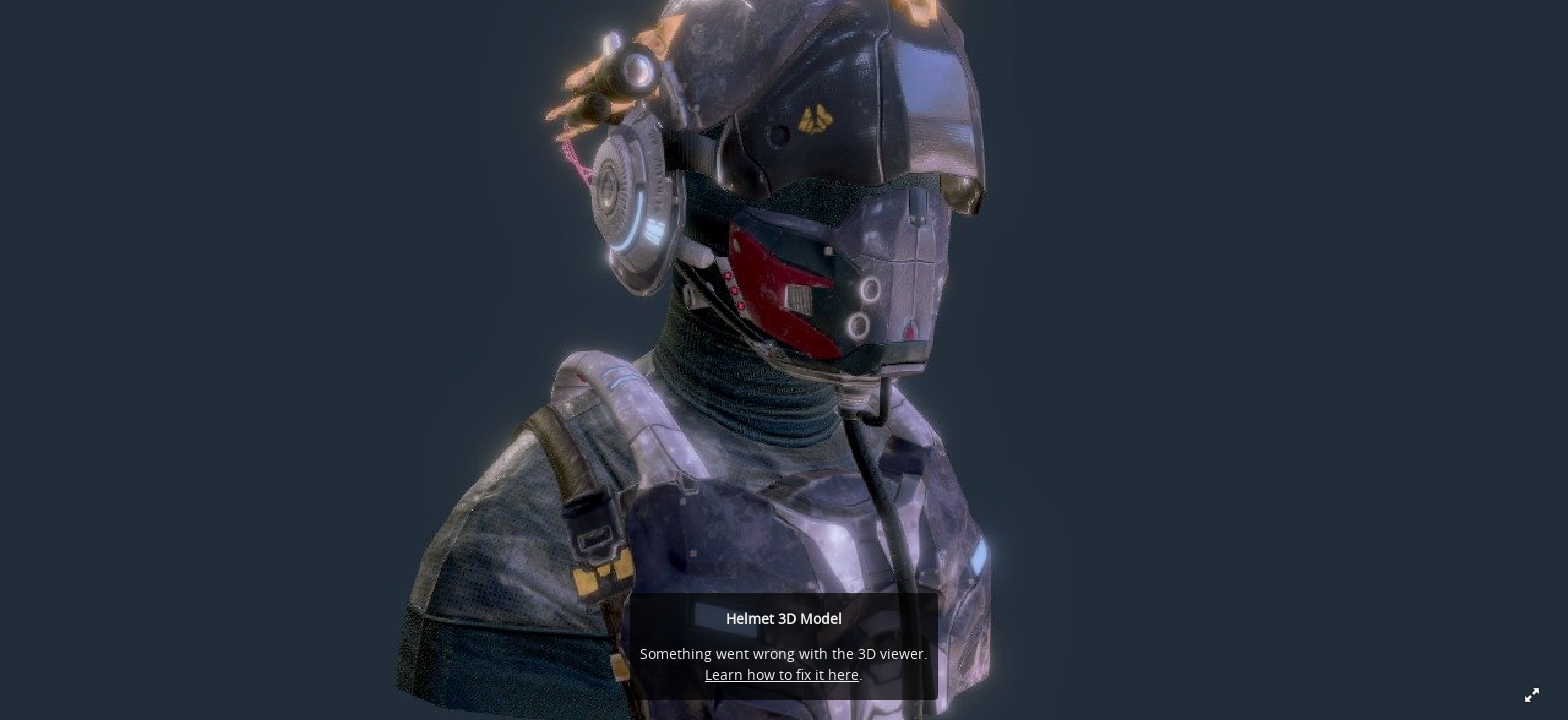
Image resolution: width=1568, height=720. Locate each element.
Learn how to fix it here (782, 674)
